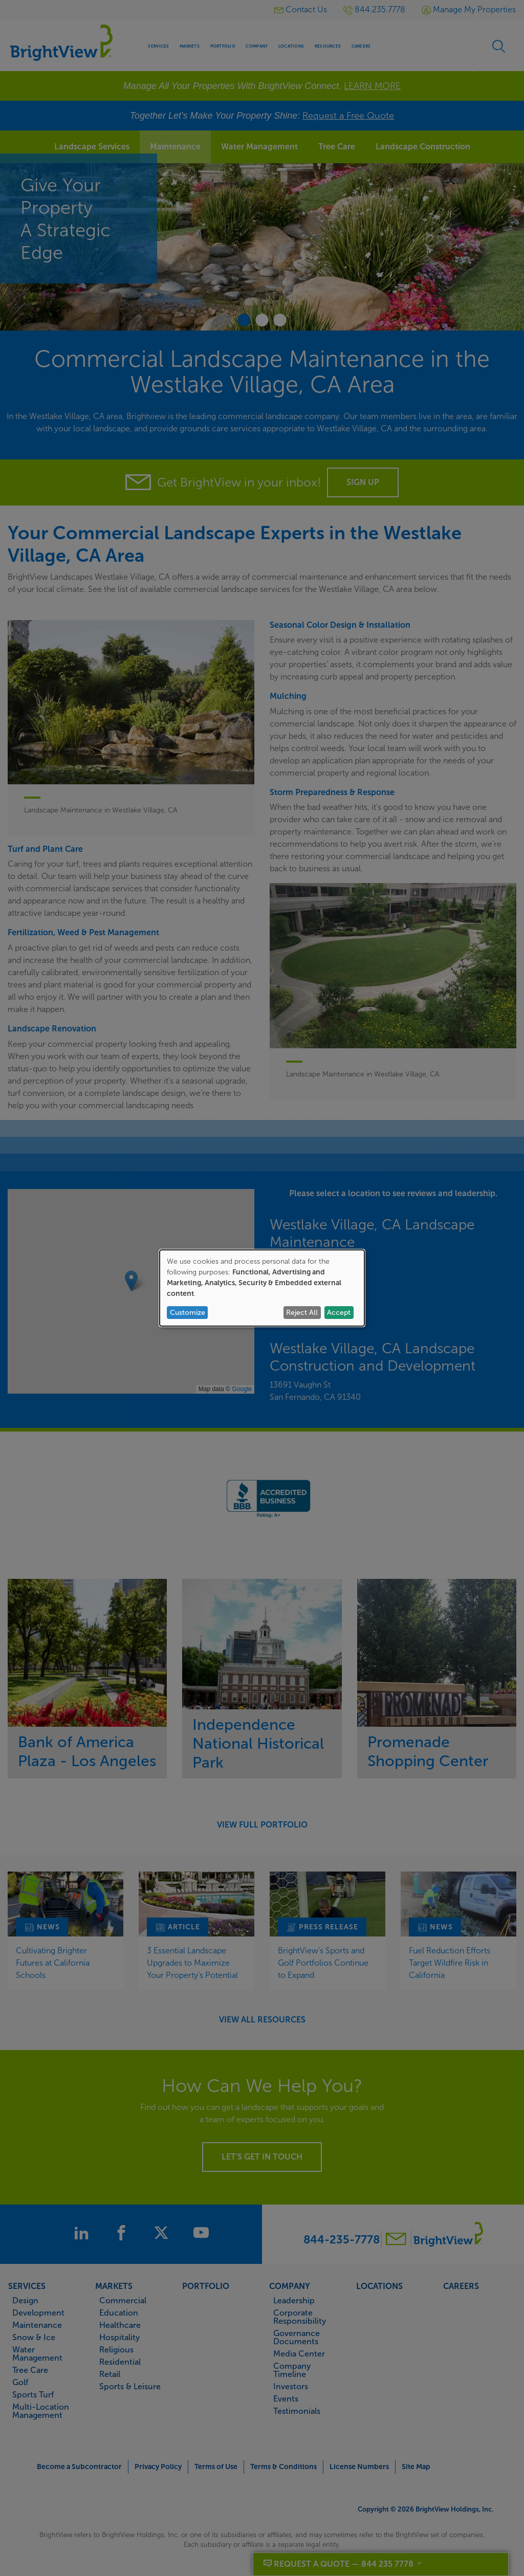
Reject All (302, 1312)
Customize (187, 1312)
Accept (339, 1312)
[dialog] (262, 1288)
